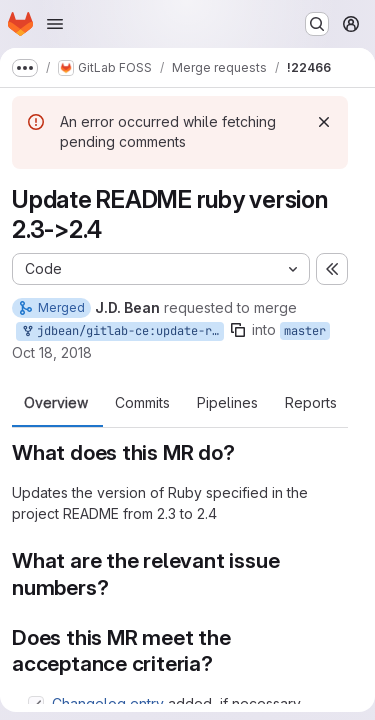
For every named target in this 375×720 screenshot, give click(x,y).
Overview (56, 403)
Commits (142, 403)
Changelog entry (108, 703)
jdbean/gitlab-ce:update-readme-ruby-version (122, 331)
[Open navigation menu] (55, 24)
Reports (311, 403)
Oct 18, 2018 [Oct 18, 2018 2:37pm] (52, 352)
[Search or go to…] (317, 24)
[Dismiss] (324, 122)
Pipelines (227, 403)
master (305, 331)
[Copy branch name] (238, 330)
